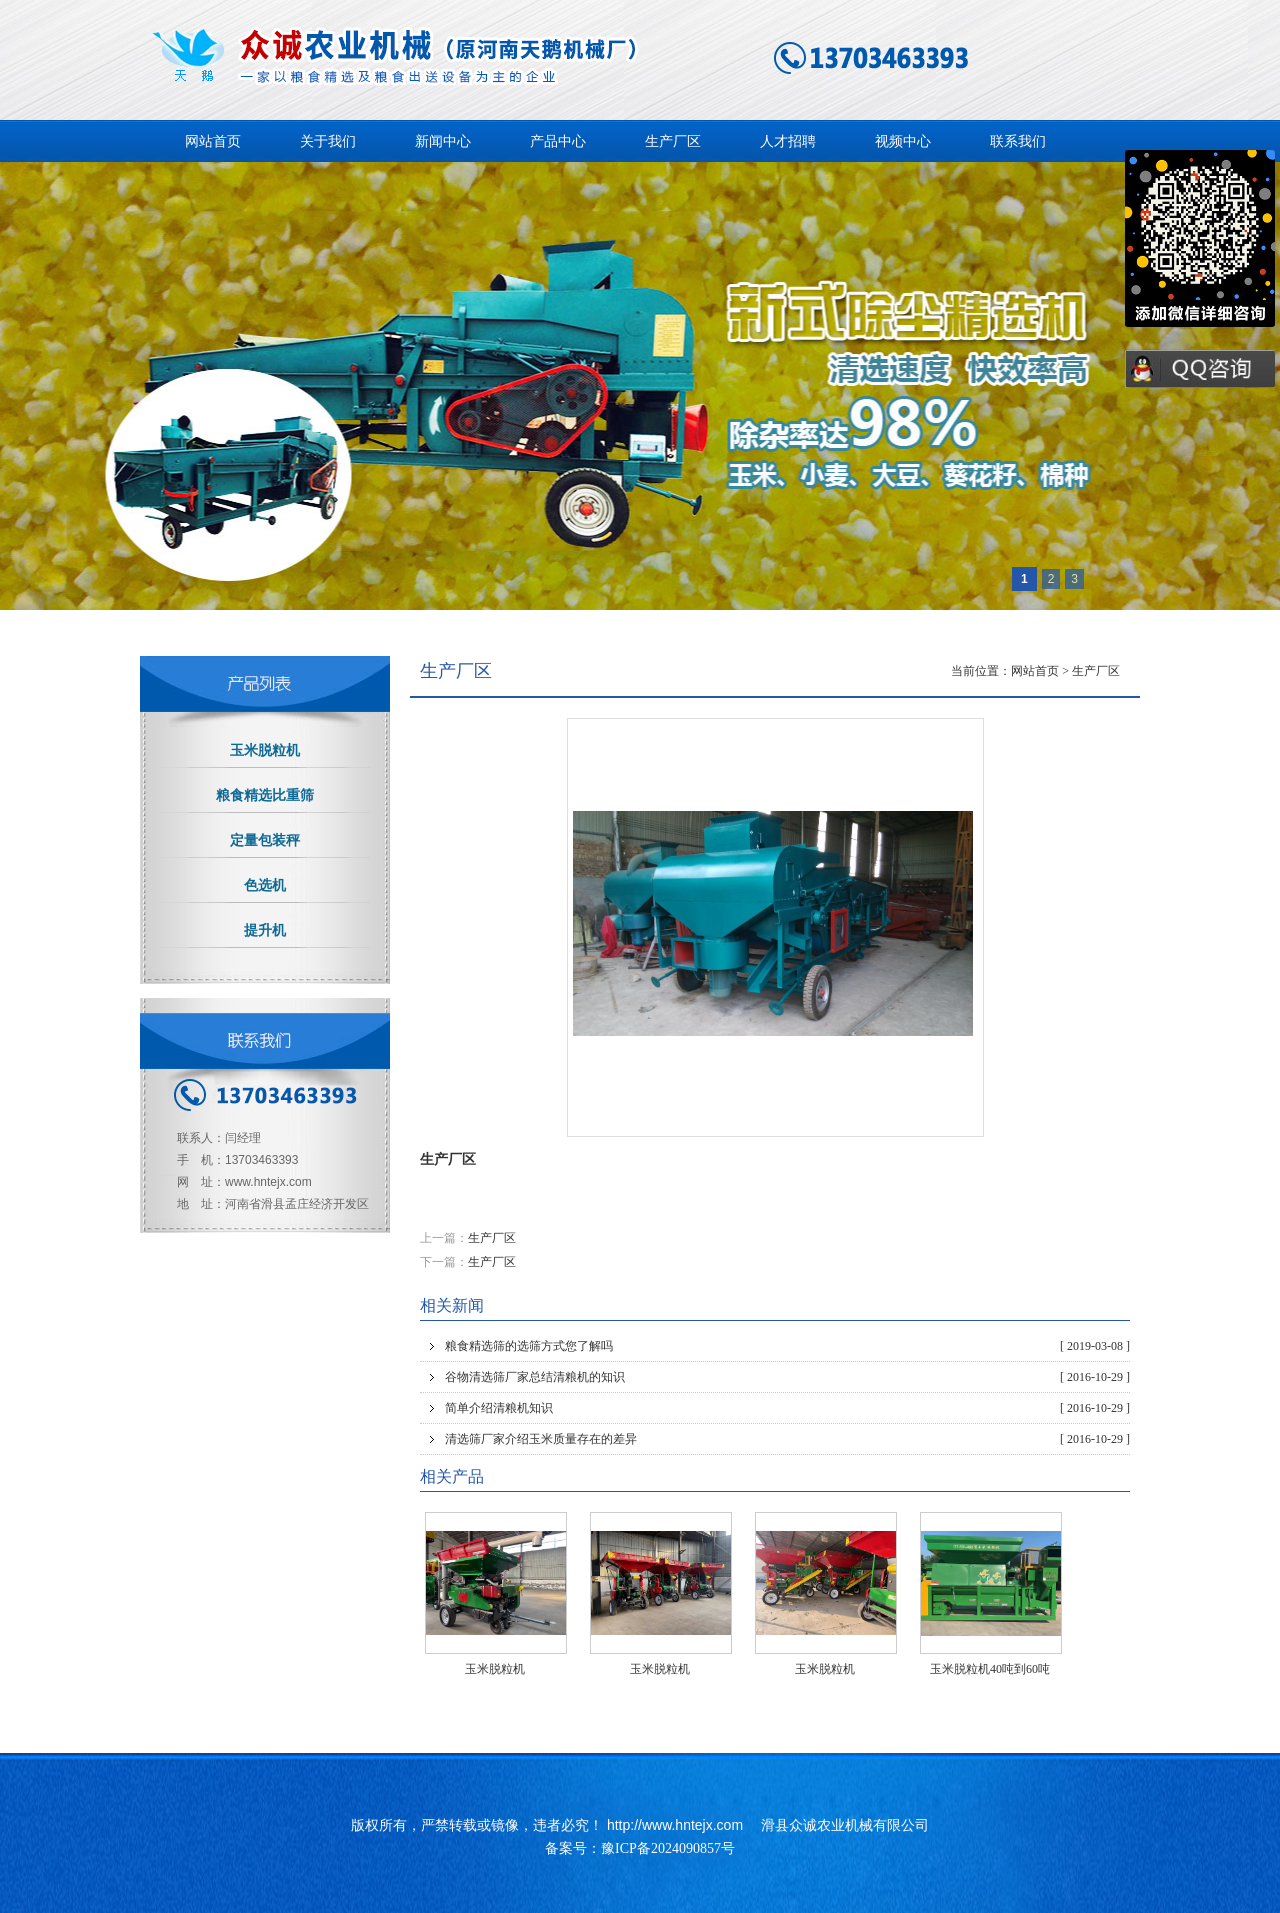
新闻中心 (443, 141)
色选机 (265, 885)
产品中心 (558, 141)
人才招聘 (788, 141)
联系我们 (1018, 141)
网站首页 (213, 141)
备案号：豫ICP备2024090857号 (640, 1848)
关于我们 (328, 141)
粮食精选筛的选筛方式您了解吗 (787, 1346)
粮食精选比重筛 (265, 795)
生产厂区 (673, 141)
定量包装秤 (265, 840)
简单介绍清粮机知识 (787, 1408)
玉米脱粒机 (495, 1669)
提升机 (265, 930)
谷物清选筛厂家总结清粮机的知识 (787, 1377)
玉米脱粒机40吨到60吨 (990, 1669)
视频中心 (903, 141)
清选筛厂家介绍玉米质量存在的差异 (787, 1439)
